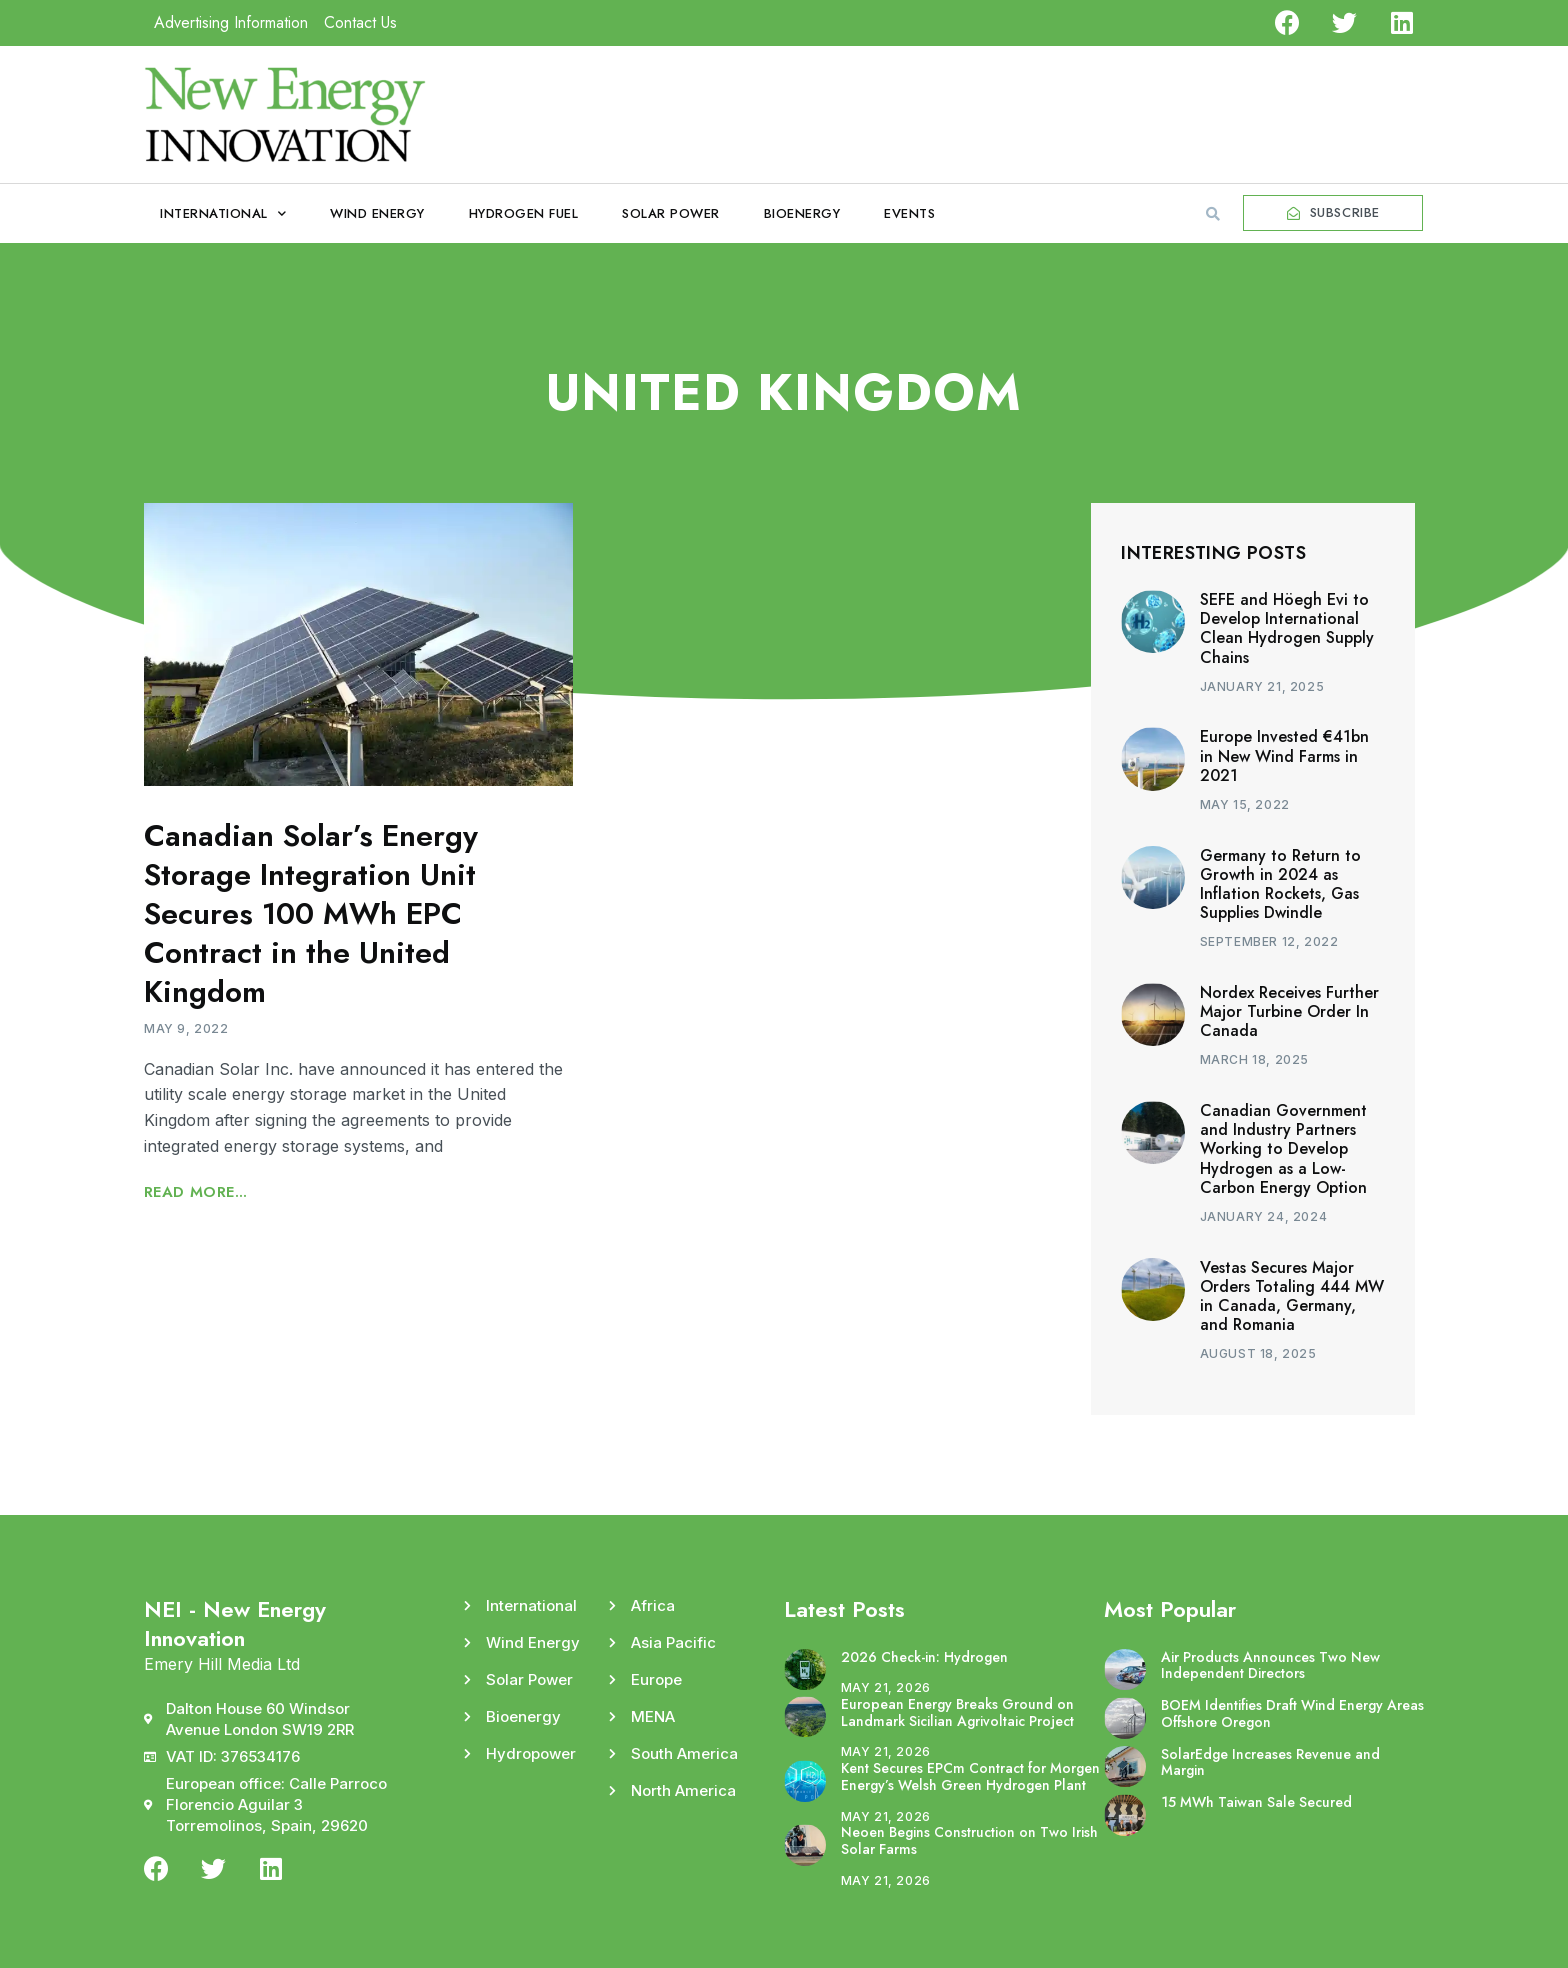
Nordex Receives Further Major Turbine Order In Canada (1289, 1011)
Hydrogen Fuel (524, 213)
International (223, 213)
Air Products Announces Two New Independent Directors (1270, 1665)
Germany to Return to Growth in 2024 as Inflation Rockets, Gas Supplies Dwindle (1280, 884)
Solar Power (671, 213)
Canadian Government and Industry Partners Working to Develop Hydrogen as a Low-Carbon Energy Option (1283, 1149)
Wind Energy (377, 213)
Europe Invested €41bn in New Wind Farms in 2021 (1284, 755)
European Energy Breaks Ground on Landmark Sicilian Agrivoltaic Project (957, 1712)
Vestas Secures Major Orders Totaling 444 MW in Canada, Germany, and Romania (1292, 1296)
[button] (1213, 214)
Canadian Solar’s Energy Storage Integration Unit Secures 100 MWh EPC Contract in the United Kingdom (311, 913)
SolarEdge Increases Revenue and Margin (1270, 1762)
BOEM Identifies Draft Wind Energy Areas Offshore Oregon (1292, 1713)
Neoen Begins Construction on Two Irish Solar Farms (969, 1840)
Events (909, 213)
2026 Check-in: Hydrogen (924, 1657)
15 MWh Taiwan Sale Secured (1256, 1802)
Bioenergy (802, 213)
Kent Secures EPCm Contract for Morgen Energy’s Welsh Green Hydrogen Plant (970, 1776)
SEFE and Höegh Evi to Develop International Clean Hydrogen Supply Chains (1287, 628)
